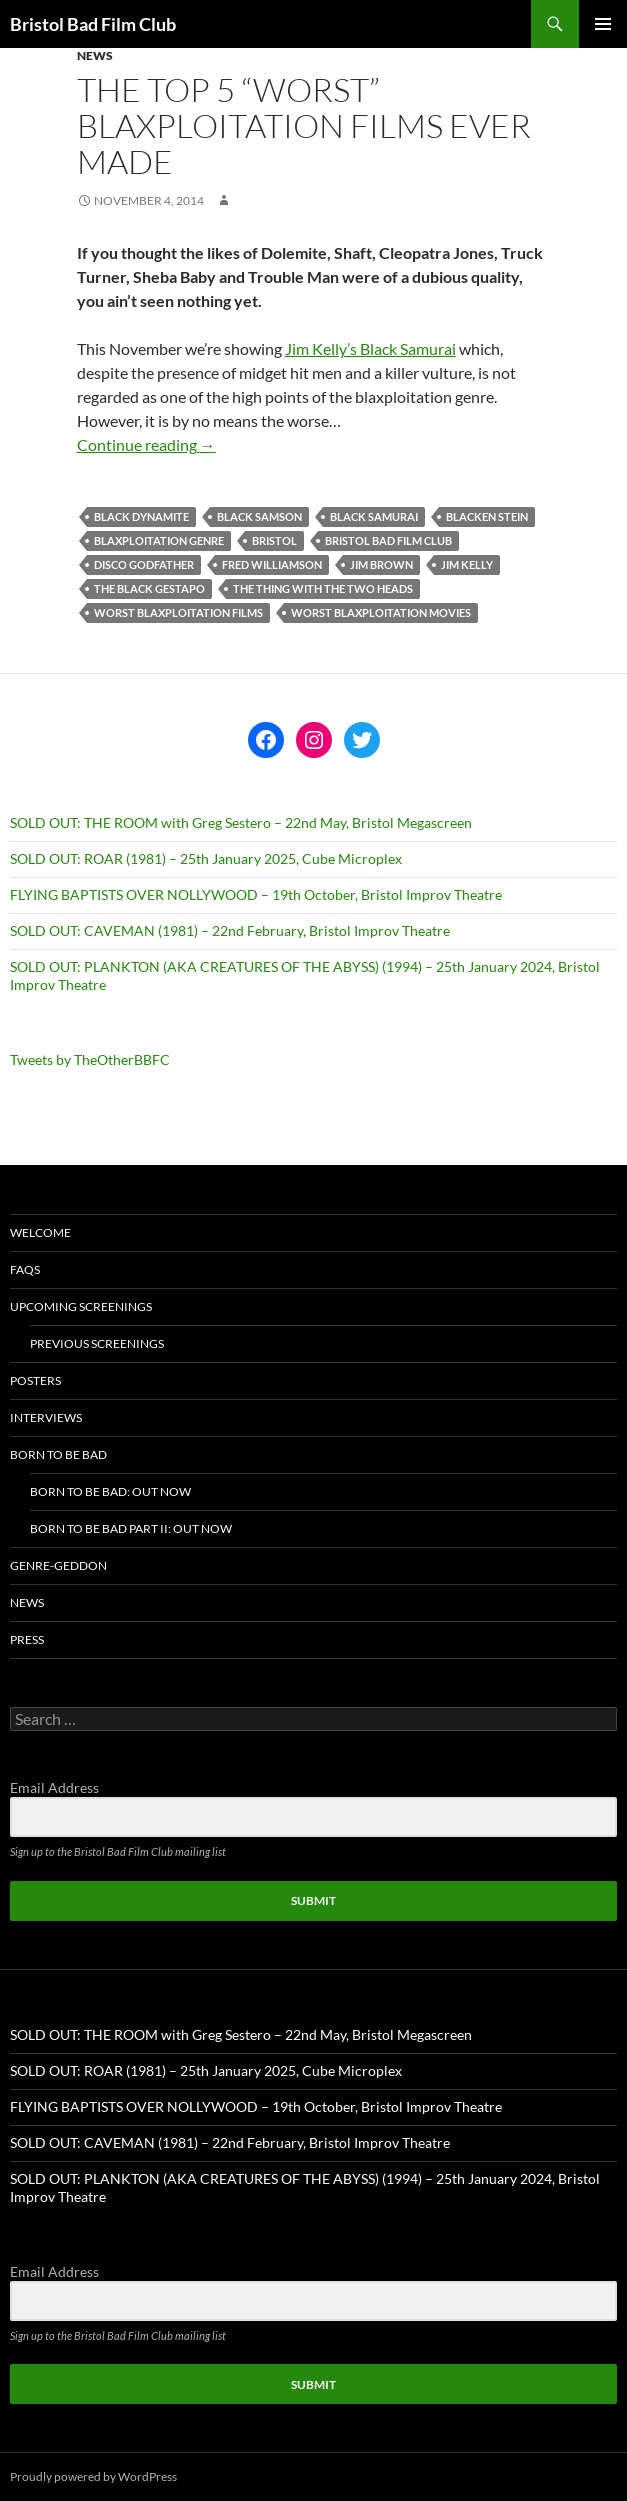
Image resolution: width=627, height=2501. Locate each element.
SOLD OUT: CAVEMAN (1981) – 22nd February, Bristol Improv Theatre (230, 930)
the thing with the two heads (323, 588)
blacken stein (487, 516)
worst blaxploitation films (178, 612)
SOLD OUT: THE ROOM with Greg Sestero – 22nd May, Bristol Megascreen (241, 822)
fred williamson (272, 564)
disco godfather (144, 564)
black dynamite (141, 516)
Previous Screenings (97, 1343)
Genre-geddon (58, 1565)
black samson (259, 516)
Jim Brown (381, 564)
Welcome (40, 1232)
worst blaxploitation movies (381, 612)
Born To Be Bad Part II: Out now (131, 1528)
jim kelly (467, 564)
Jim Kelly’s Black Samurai (370, 348)
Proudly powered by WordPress (93, 2476)
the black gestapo (149, 588)
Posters (35, 1380)
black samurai (374, 516)
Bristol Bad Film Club (93, 24)
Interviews (46, 1417)
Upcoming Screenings (81, 1306)
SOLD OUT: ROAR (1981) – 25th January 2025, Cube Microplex (206, 858)
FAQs (25, 1269)
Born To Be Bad (58, 1454)
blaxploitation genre (159, 540)
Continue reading (146, 444)
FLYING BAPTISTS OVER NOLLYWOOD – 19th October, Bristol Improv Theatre (256, 894)
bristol (274, 540)
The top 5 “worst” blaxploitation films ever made (304, 125)
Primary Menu (603, 24)
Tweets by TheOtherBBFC (90, 1059)
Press (27, 1639)
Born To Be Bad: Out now (110, 1491)
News (95, 55)
